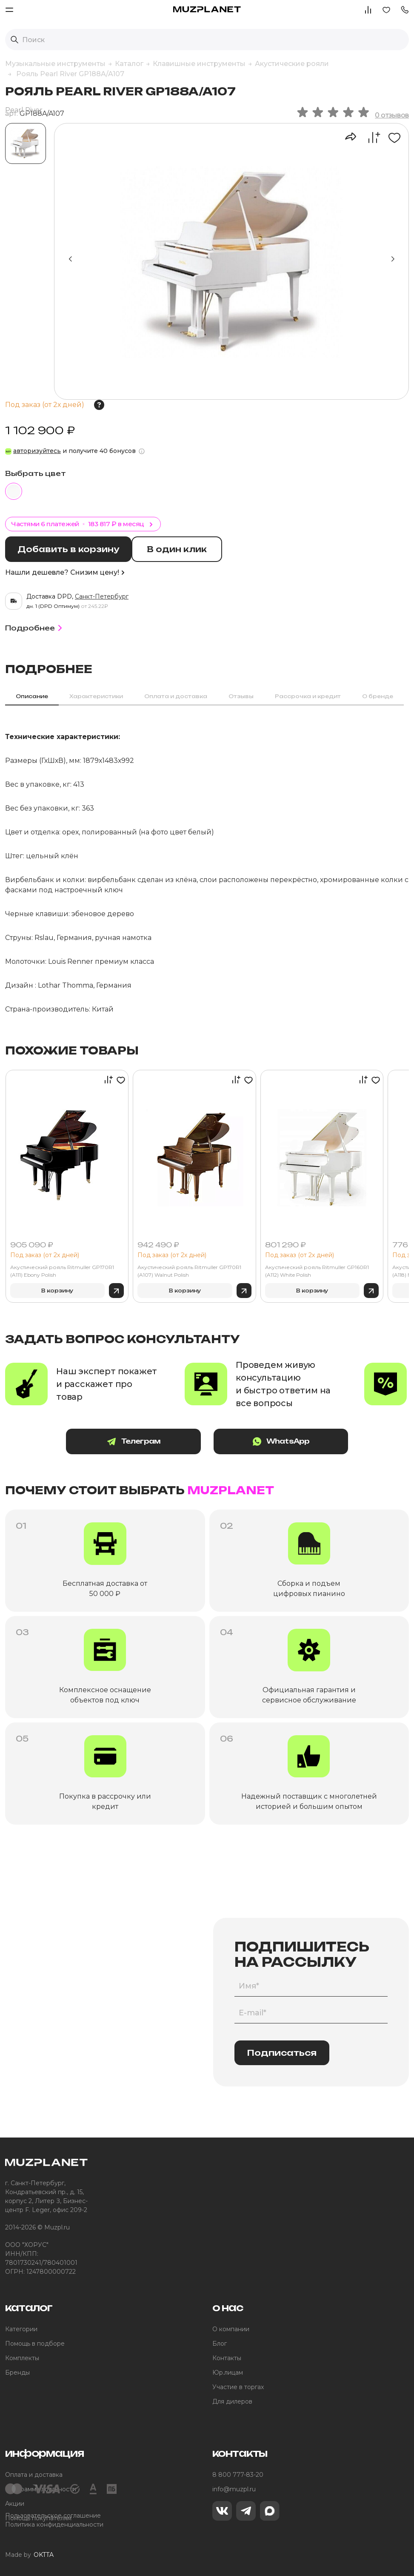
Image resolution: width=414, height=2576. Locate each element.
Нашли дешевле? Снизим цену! (64, 572)
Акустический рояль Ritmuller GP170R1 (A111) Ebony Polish (62, 1271)
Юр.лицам (227, 2371)
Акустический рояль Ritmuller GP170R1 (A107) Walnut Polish (189, 1271)
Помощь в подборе (35, 2343)
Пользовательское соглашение (53, 2515)
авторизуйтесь (37, 451)
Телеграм (139, 1441)
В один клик (181, 549)
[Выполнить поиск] (14, 39)
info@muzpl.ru (234, 2488)
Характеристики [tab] (96, 695)
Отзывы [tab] (241, 695)
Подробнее (35, 627)
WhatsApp (275, 1441)
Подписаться (282, 2052)
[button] (405, 9)
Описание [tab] (32, 695)
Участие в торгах (238, 2386)
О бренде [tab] (377, 695)
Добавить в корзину (70, 549)
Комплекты (22, 2357)
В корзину (57, 1290)
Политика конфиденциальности (54, 2524)
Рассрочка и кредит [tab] (308, 695)
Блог (219, 2343)
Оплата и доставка (34, 2474)
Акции (14, 2503)
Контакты (226, 2357)
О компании (230, 2328)
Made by (29, 2554)
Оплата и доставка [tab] (175, 695)
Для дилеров (232, 2400)
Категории (21, 2328)
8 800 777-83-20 (237, 2474)
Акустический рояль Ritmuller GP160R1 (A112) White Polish (317, 1271)
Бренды (17, 2371)
